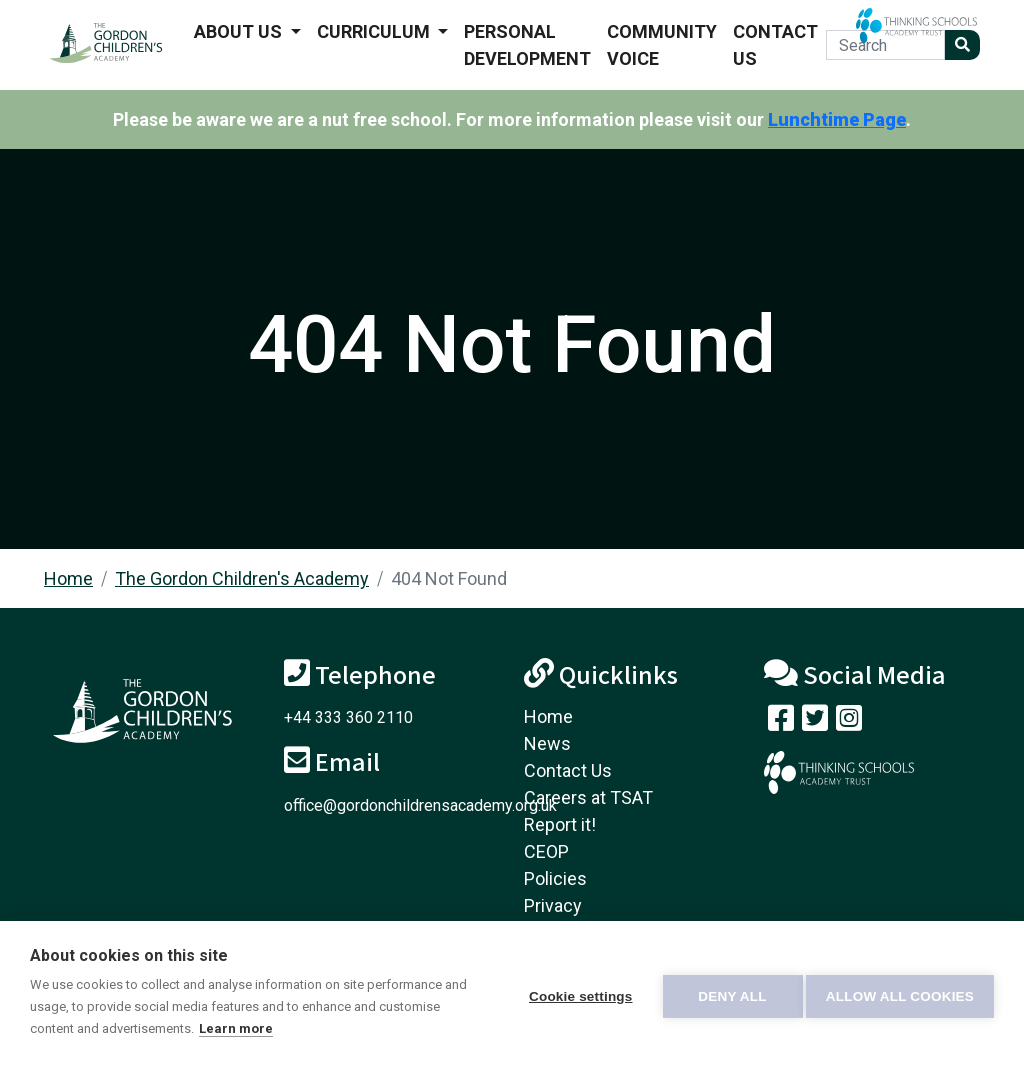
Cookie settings (574, 993)
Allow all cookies (900, 993)
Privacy (553, 905)
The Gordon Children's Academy (242, 578)
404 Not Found (449, 578)
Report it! (560, 824)
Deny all (726, 993)
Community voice (662, 45)
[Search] (885, 45)
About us (240, 31)
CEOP (546, 851)
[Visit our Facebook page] (781, 722)
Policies (555, 878)
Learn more (300, 1028)
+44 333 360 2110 (348, 717)
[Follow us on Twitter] (815, 722)
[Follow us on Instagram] (849, 722)
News (547, 743)
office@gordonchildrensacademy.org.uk (420, 805)
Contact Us (775, 45)
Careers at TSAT (588, 797)
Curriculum (375, 31)
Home (68, 578)
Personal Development (527, 45)
